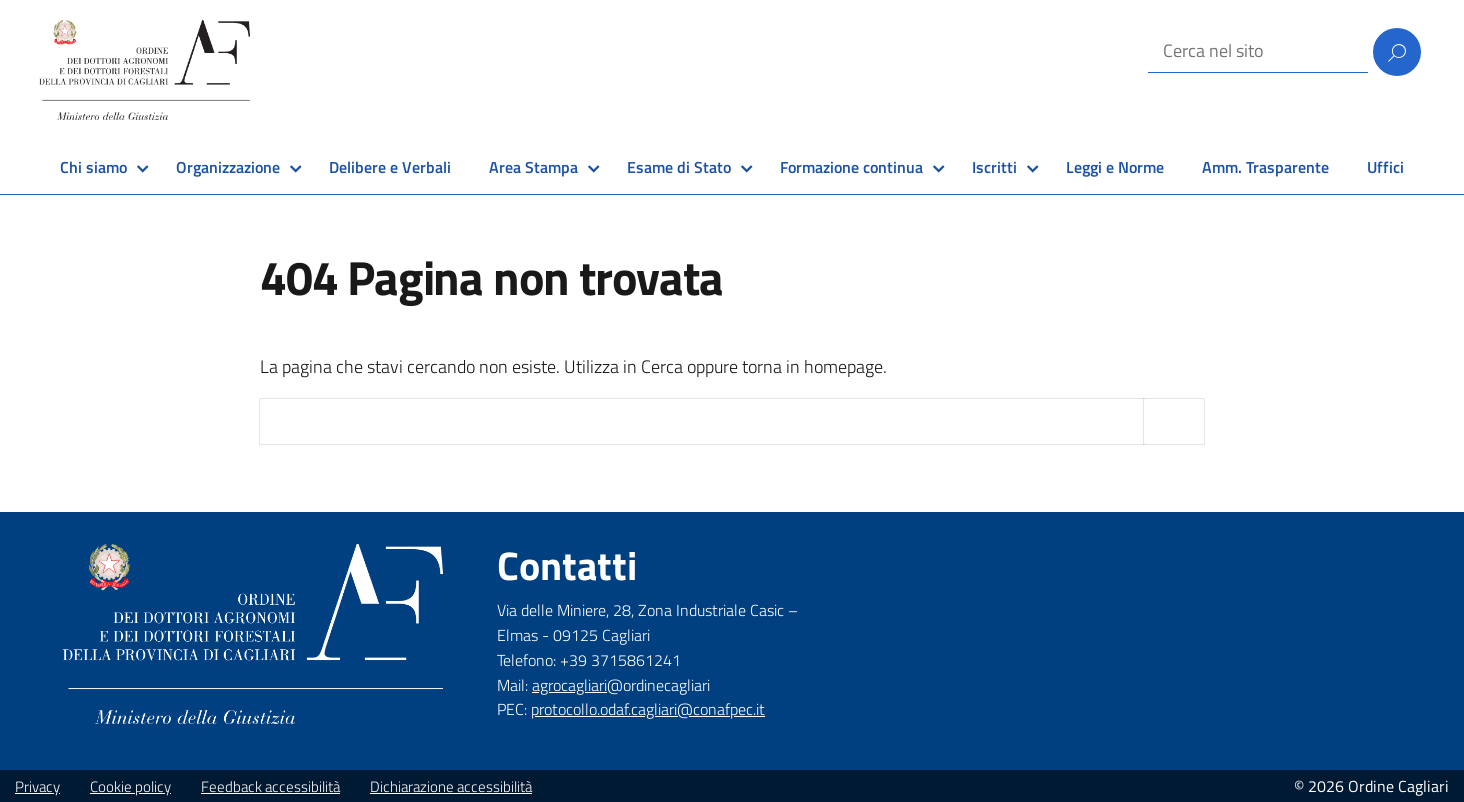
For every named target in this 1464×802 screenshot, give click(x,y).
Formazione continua (851, 167)
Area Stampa (533, 167)
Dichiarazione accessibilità (451, 786)
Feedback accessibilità (270, 786)
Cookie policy (130, 786)
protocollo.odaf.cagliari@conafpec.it (648, 709)
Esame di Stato (679, 167)
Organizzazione (228, 167)
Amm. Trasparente (1265, 167)
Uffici (1385, 167)
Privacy (37, 786)
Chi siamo (93, 167)
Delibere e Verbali (390, 167)
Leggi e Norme (1115, 167)
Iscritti (994, 167)
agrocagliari (569, 685)
